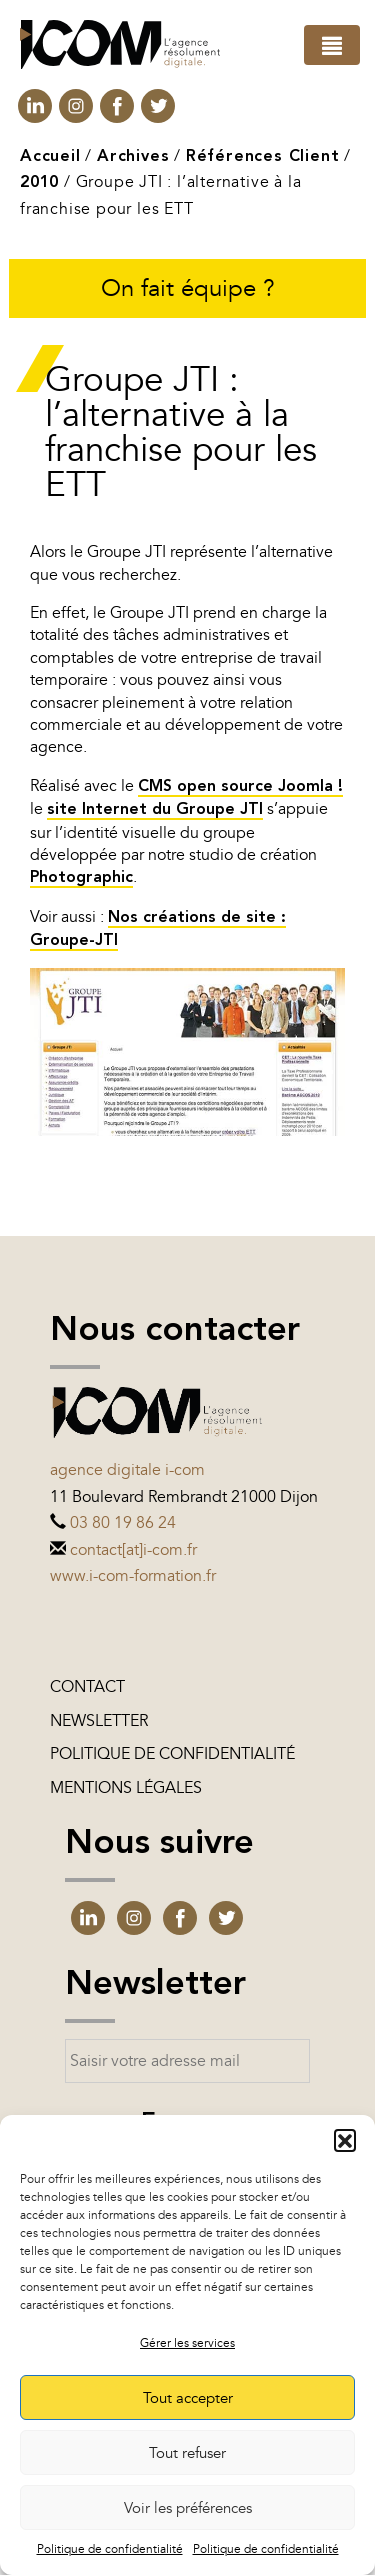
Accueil (50, 157)
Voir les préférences (188, 2508)
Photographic (81, 878)
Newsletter (99, 1721)
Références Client (263, 157)
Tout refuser (187, 2453)
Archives (133, 157)
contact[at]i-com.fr (133, 1550)
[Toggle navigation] (332, 45)
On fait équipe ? (188, 288)
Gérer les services (187, 2343)
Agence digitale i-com (127, 1470)
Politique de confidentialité (110, 2549)
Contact (87, 1687)
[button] (345, 2140)
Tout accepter (188, 2398)
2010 (39, 183)
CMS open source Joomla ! (240, 787)
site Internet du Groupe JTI (155, 810)
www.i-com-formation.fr (133, 1576)
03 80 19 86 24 (123, 1523)
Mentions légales (126, 1788)
